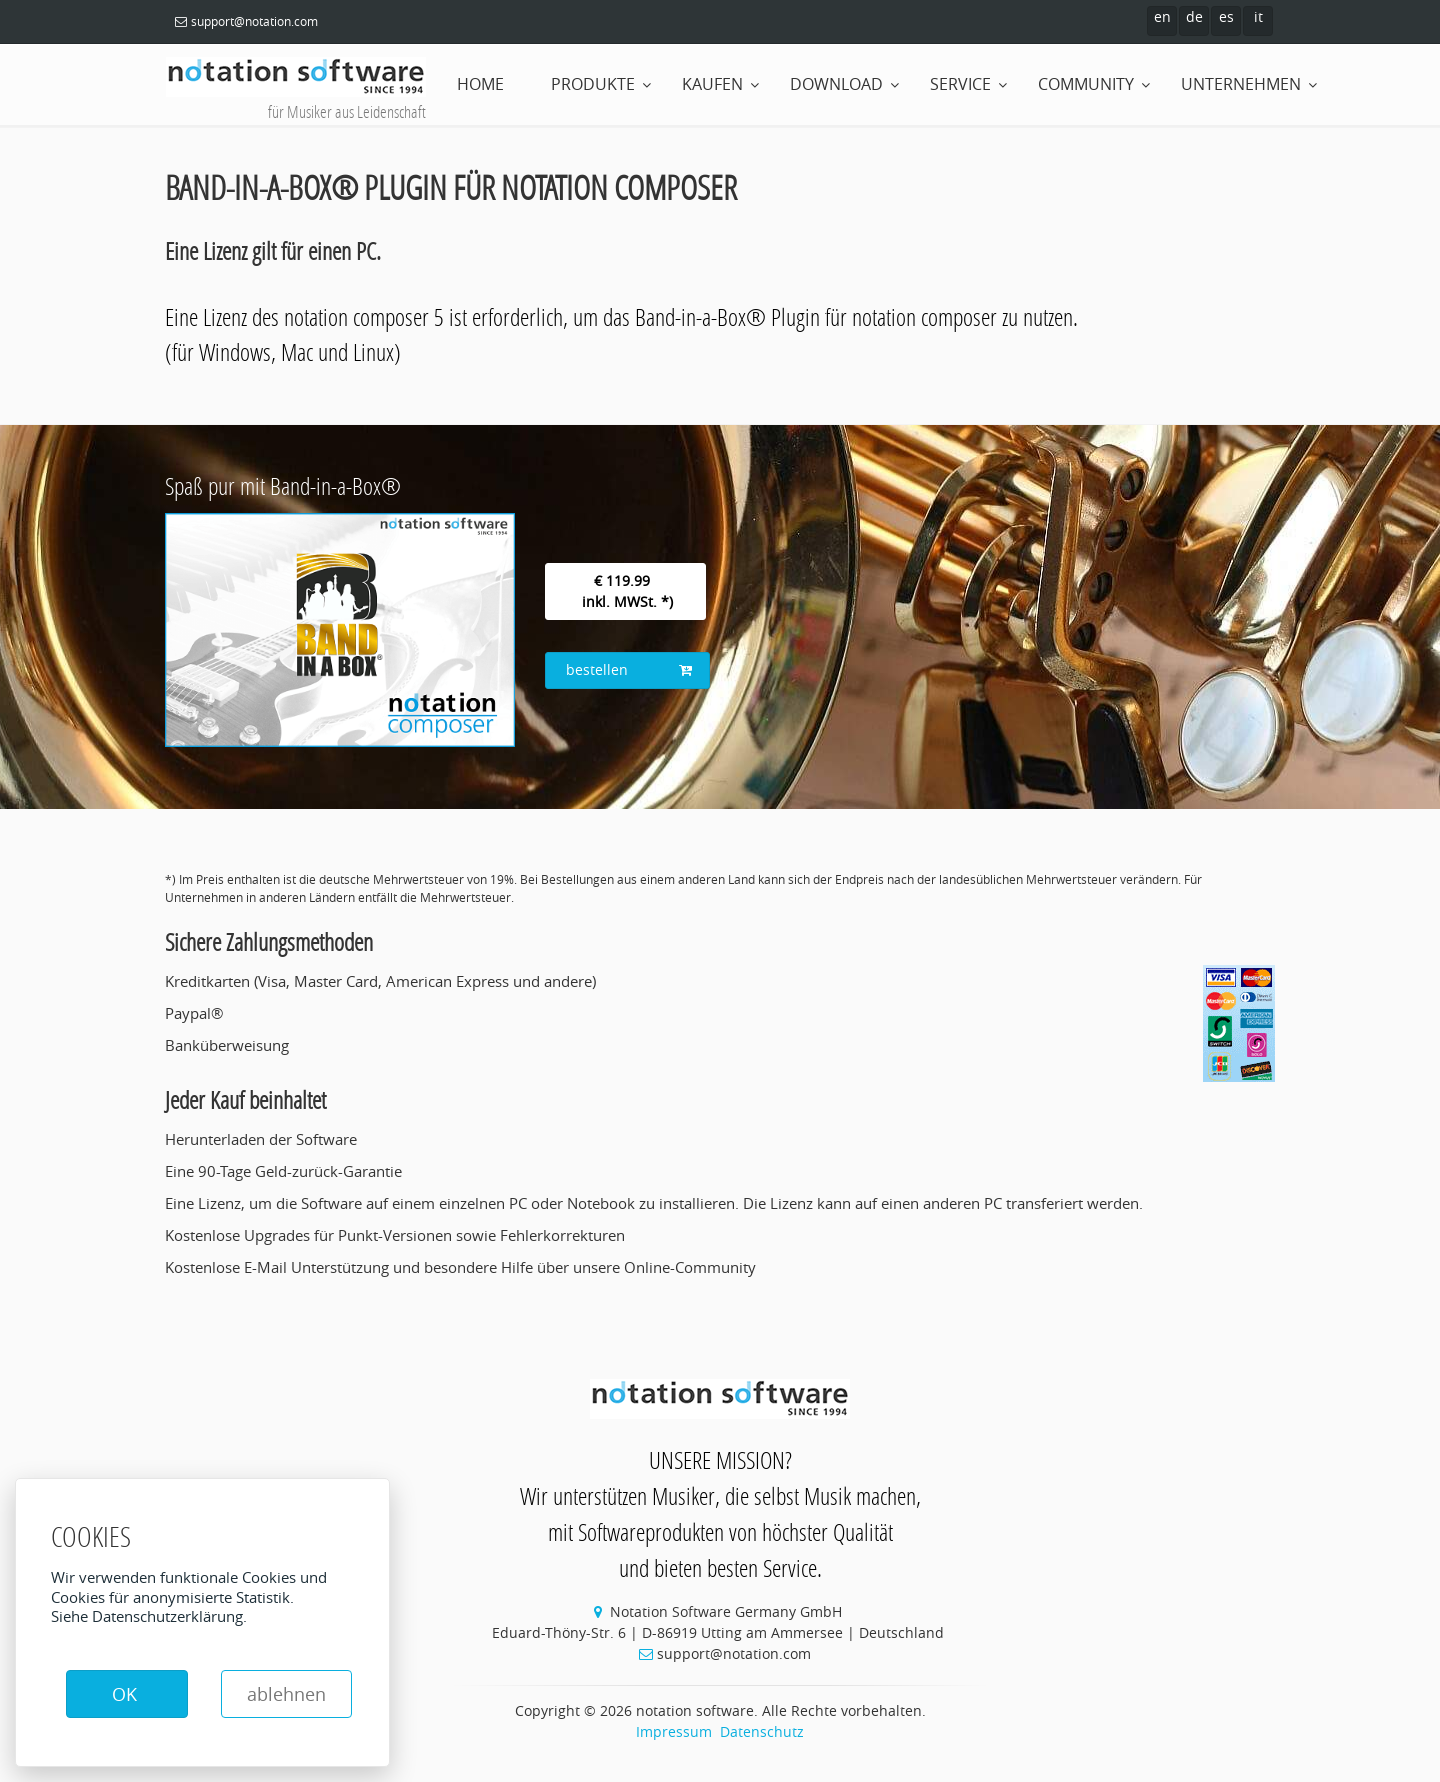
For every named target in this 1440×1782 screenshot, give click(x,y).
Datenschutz (762, 1731)
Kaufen (712, 84)
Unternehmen (1241, 84)
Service (960, 84)
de (1194, 16)
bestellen (629, 670)
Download (836, 84)
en (1162, 16)
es (1226, 16)
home (480, 84)
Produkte (593, 84)
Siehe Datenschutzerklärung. (149, 1616)
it (1258, 16)
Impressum (674, 1731)
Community (1086, 84)
